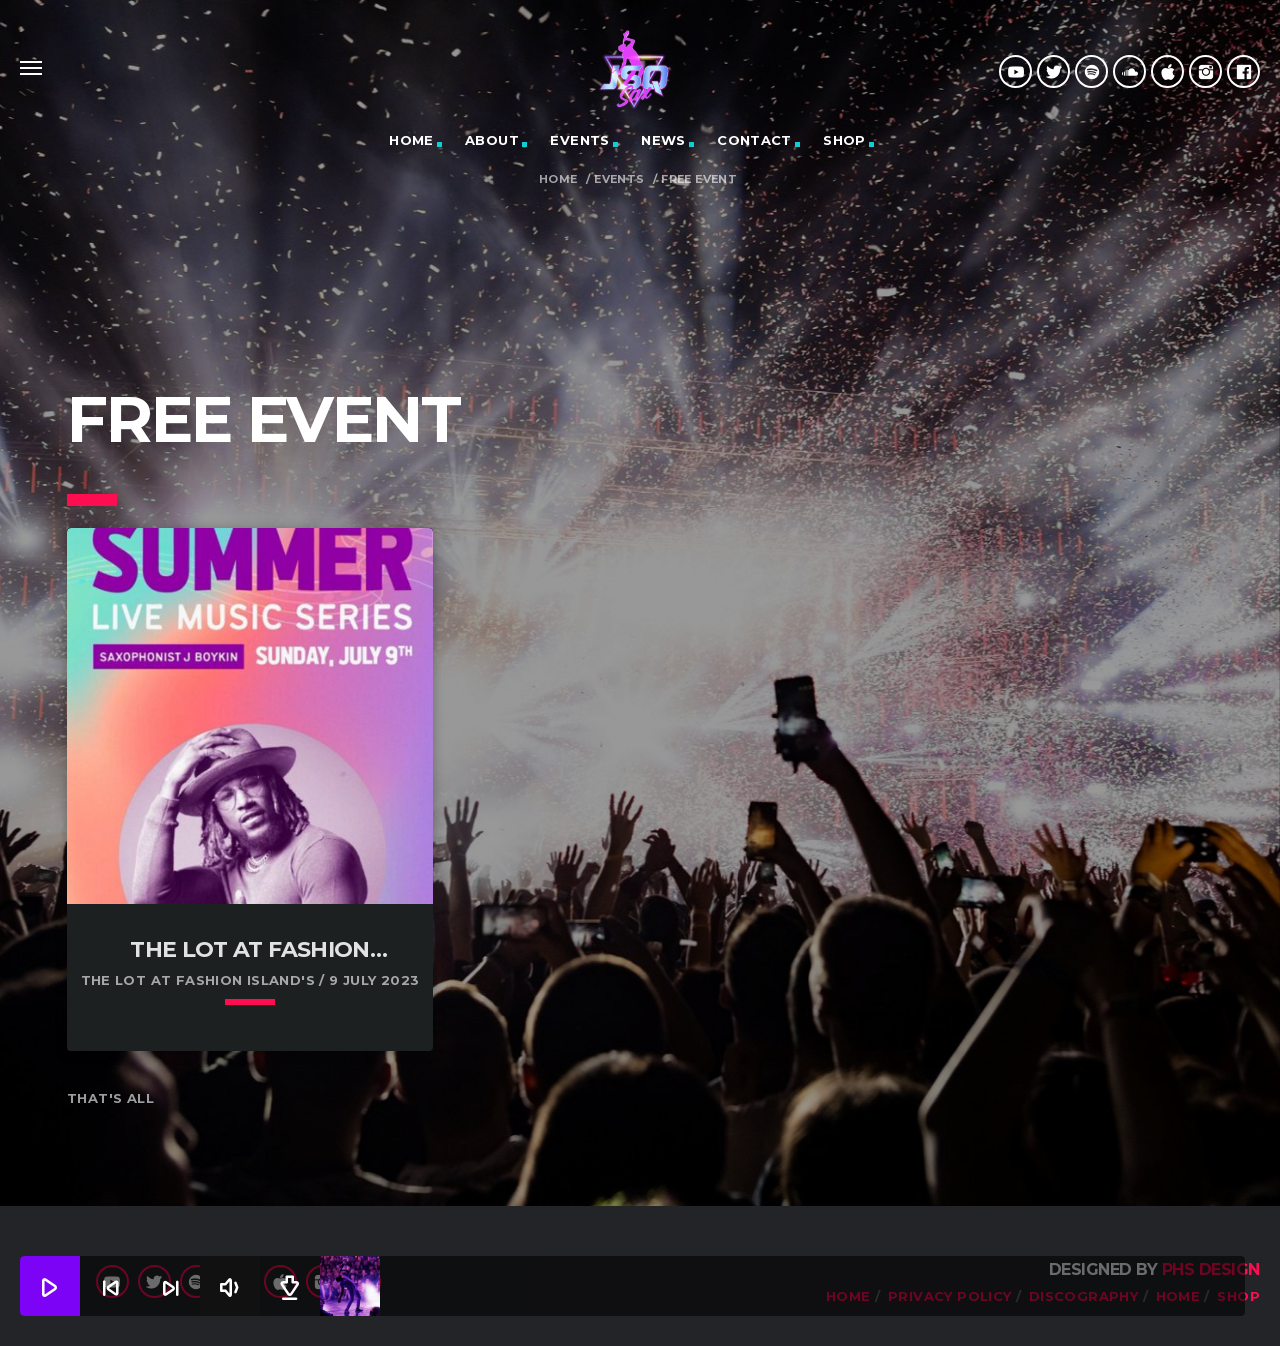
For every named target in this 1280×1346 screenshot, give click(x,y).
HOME (411, 140)
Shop (844, 140)
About (492, 140)
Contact (754, 140)
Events (579, 140)
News (663, 140)
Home (558, 179)
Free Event (699, 179)
